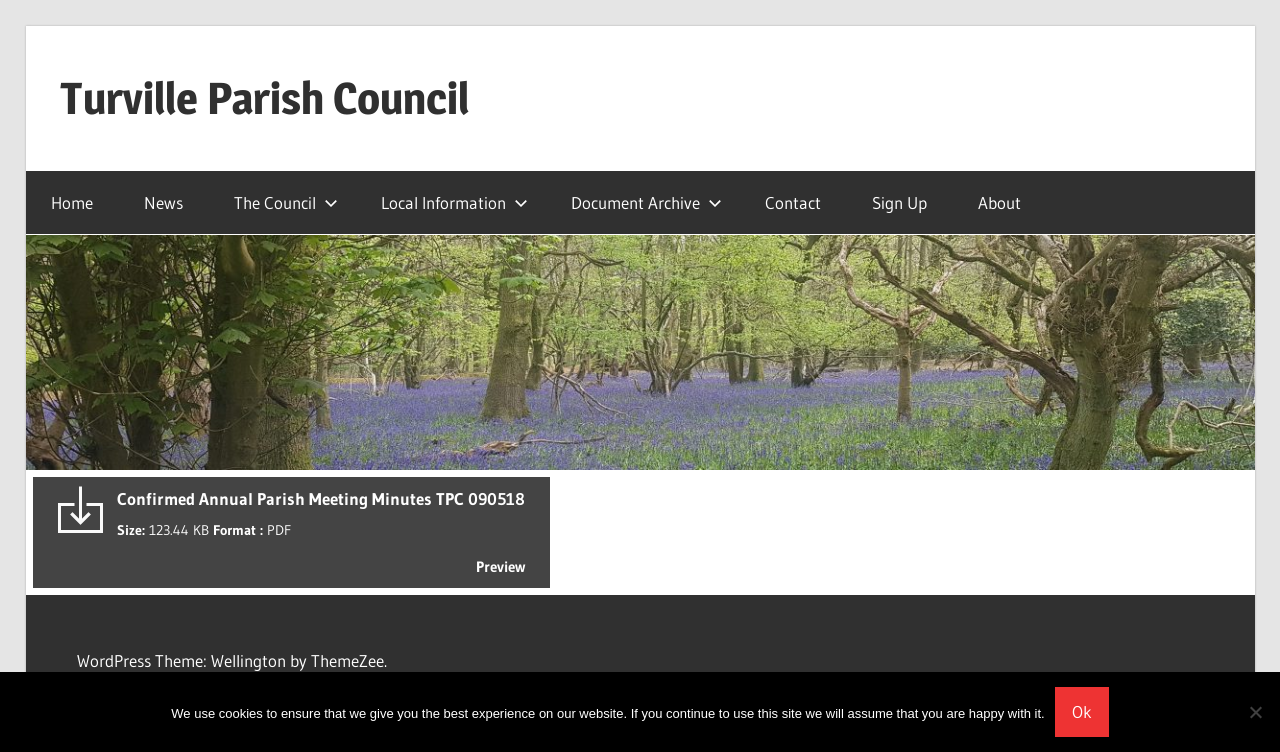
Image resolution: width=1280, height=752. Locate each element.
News (163, 202)
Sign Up (899, 202)
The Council (286, 202)
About (999, 202)
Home (72, 202)
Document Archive (646, 202)
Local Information (454, 202)
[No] (1255, 712)
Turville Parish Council (264, 98)
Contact (793, 202)
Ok (1082, 711)
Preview (500, 566)
